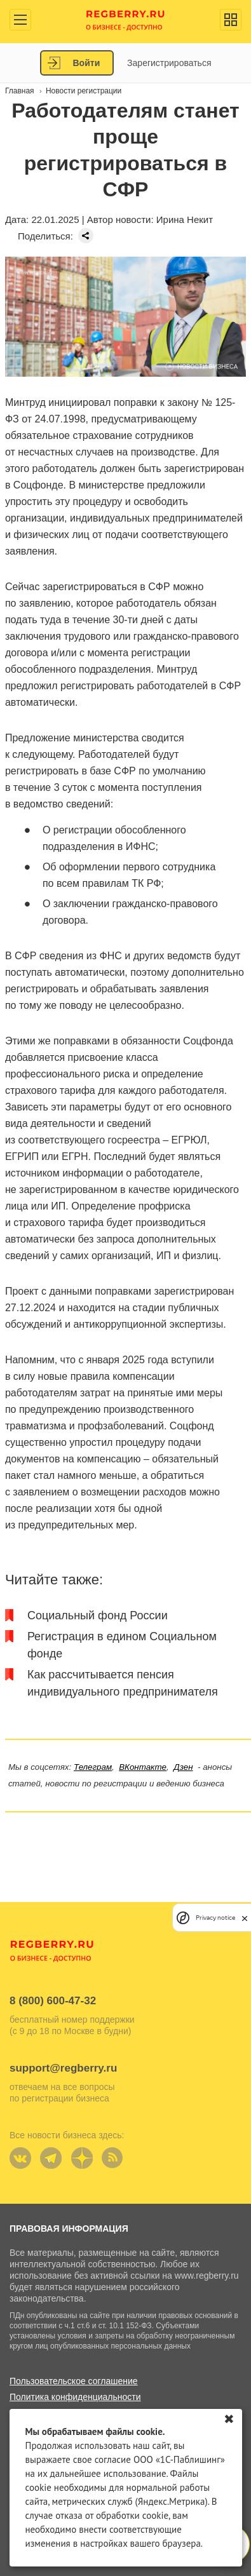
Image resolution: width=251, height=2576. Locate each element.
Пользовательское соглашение (74, 2381)
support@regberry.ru (63, 2068)
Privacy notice (215, 1917)
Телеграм (93, 1767)
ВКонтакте (142, 1767)
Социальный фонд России (97, 1615)
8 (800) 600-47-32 (53, 2001)
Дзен (183, 1767)
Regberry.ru (125, 19)
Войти (86, 63)
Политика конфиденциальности (75, 2397)
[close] (244, 1917)
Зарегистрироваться (169, 63)
